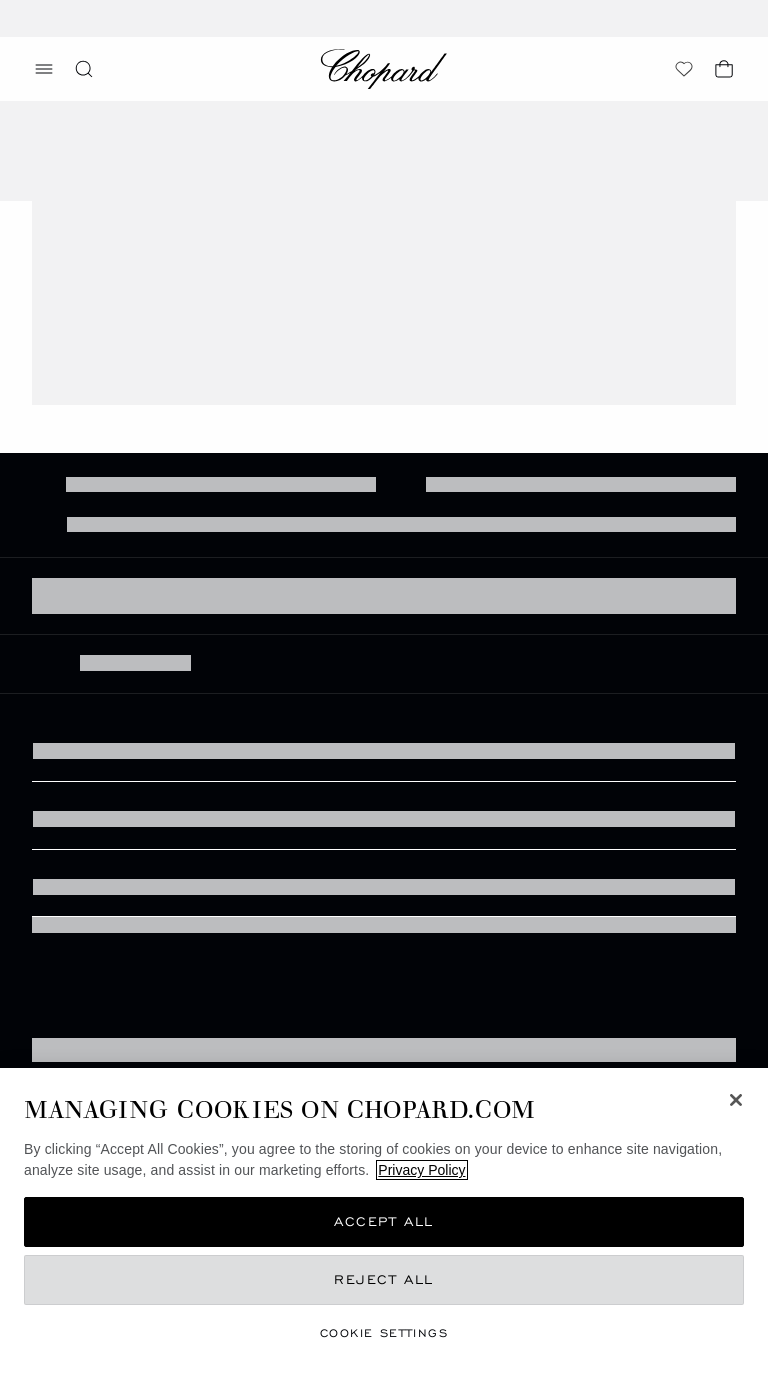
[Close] (736, 1100)
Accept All (384, 1221)
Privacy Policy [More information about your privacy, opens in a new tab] (421, 1170)
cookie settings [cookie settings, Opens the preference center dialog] (384, 1332)
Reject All (384, 1279)
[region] (384, 1222)
